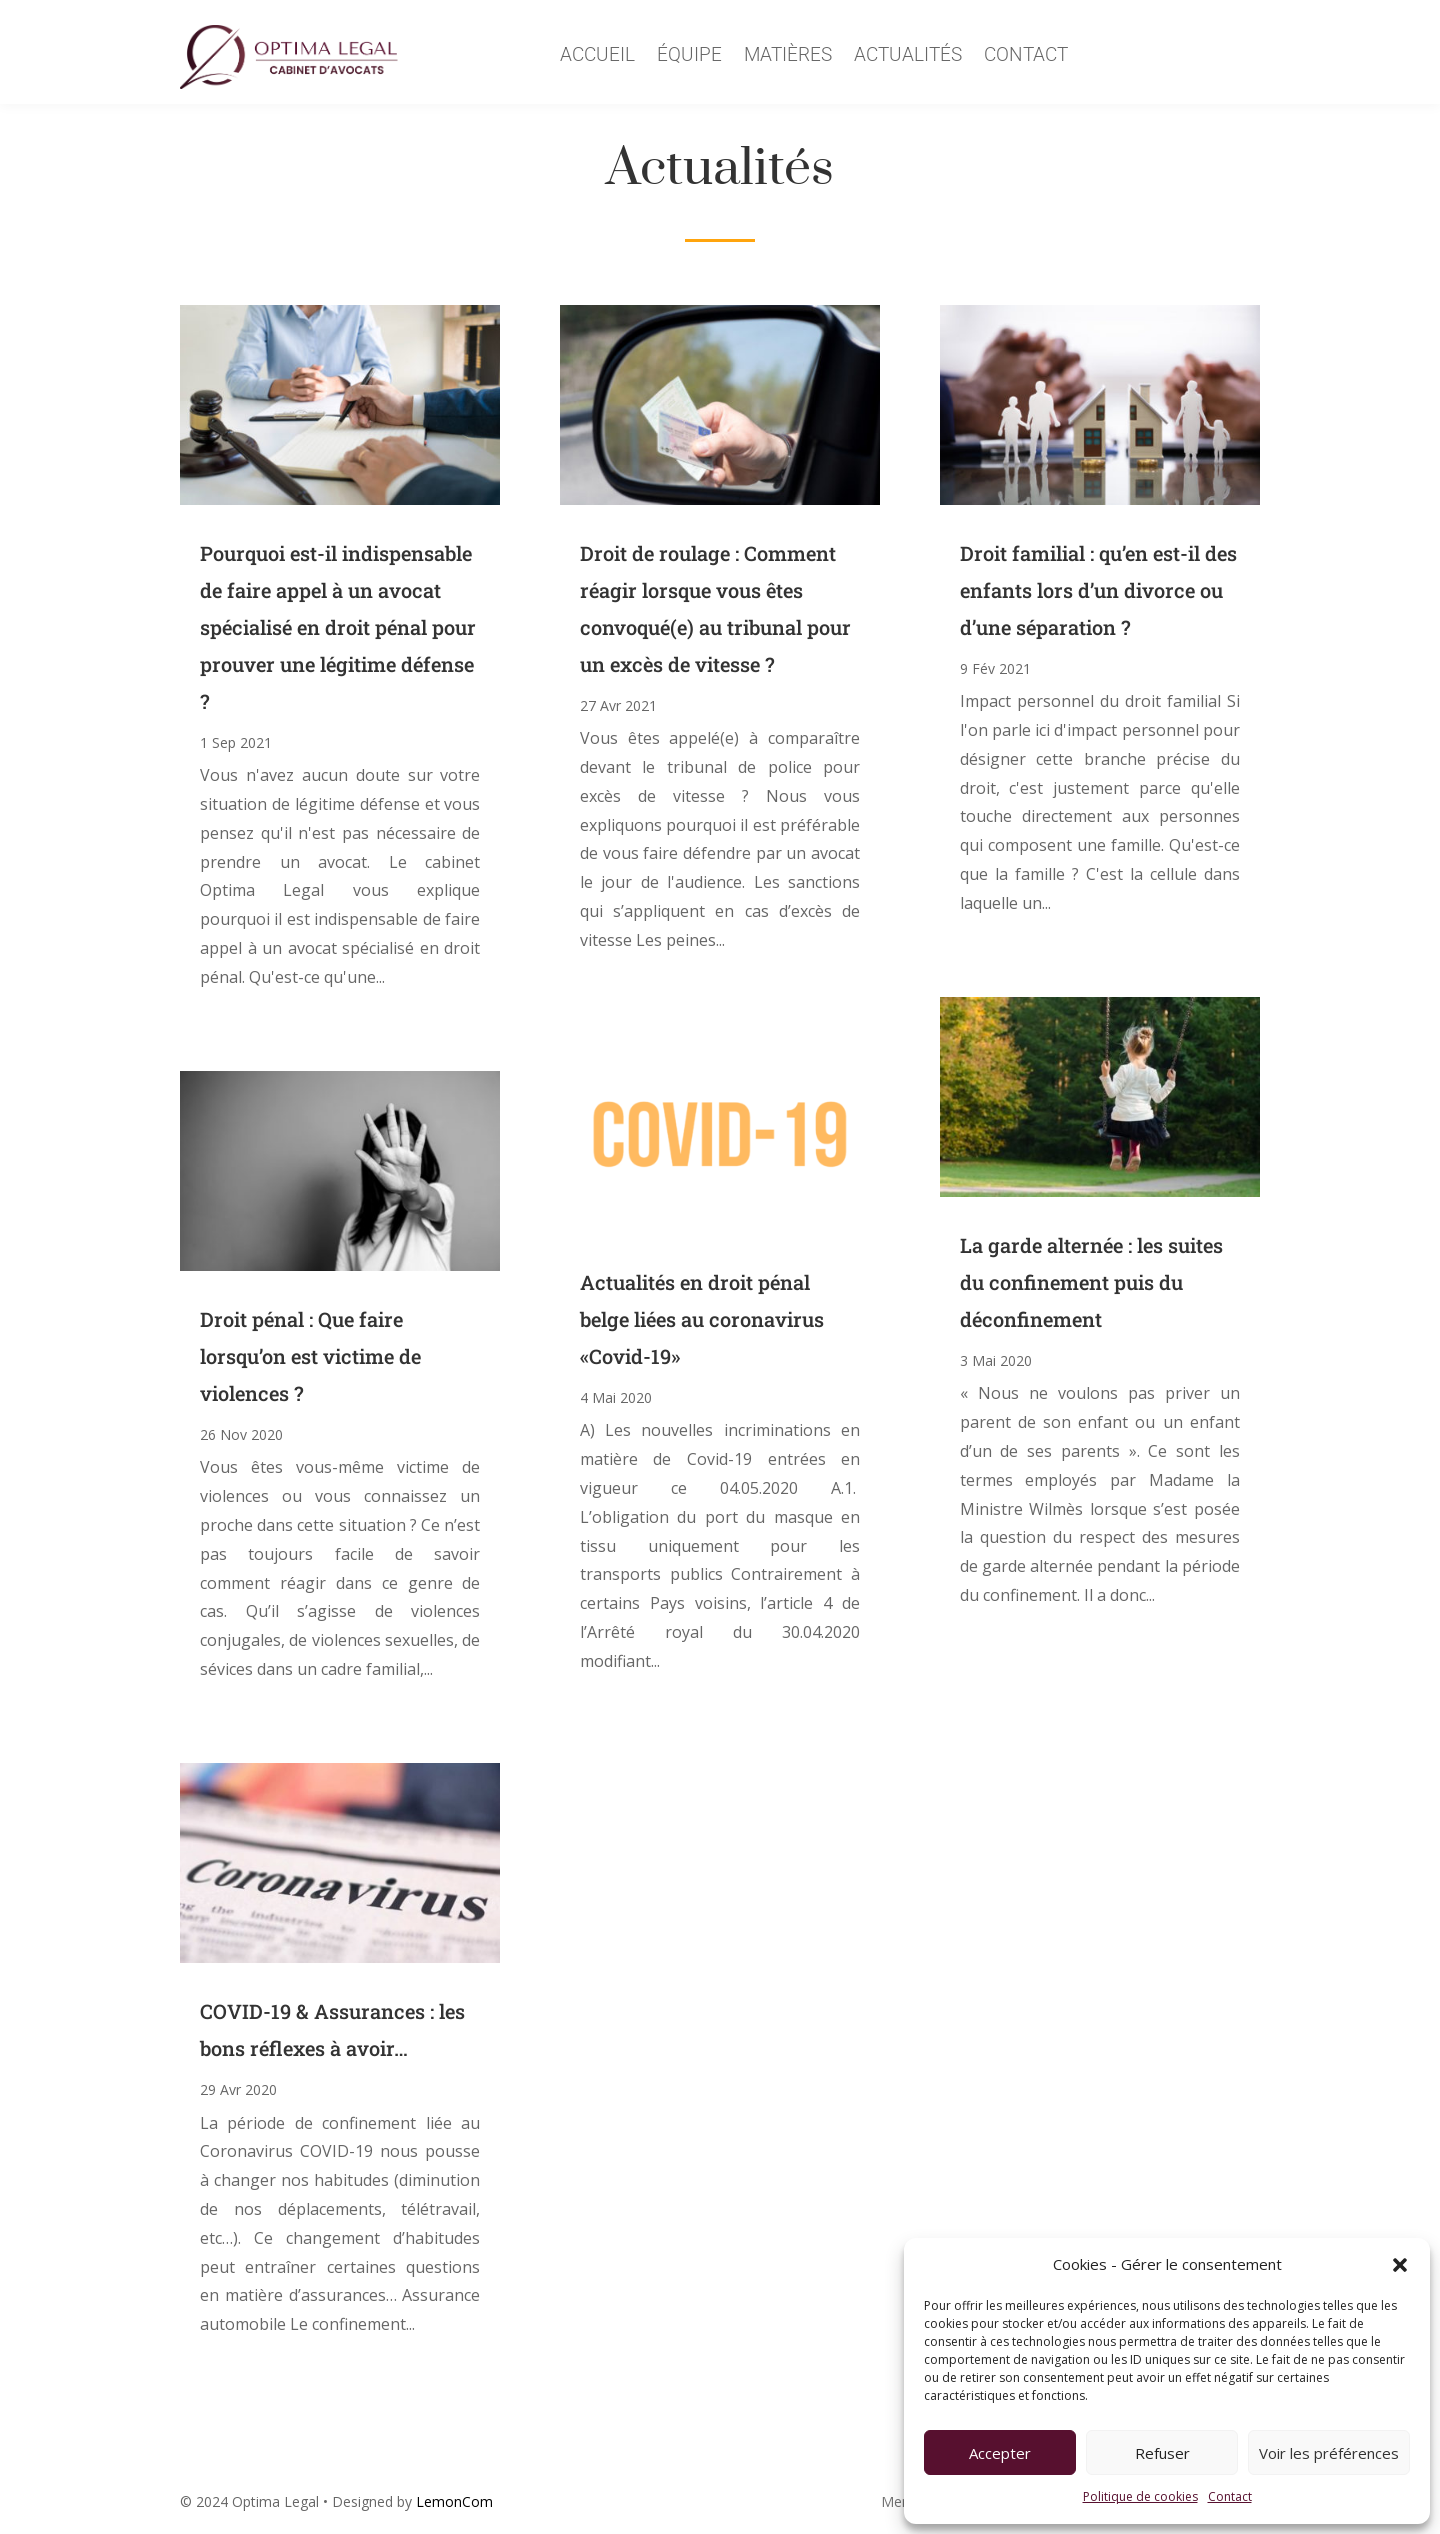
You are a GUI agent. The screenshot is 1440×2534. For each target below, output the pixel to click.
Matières (788, 57)
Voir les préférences (1329, 2453)
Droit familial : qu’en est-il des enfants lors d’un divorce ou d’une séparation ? (1098, 590)
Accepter (1000, 2453)
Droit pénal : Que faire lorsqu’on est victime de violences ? (310, 1356)
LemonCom (454, 2501)
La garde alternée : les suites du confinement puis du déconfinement (1091, 1282)
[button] (1400, 2265)
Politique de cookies (1140, 2496)
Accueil (597, 57)
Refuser (1162, 2453)
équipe (689, 57)
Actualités (908, 57)
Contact (1230, 2496)
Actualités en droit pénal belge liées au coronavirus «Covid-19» (702, 1319)
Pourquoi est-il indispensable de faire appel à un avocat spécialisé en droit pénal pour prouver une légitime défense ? (338, 627)
